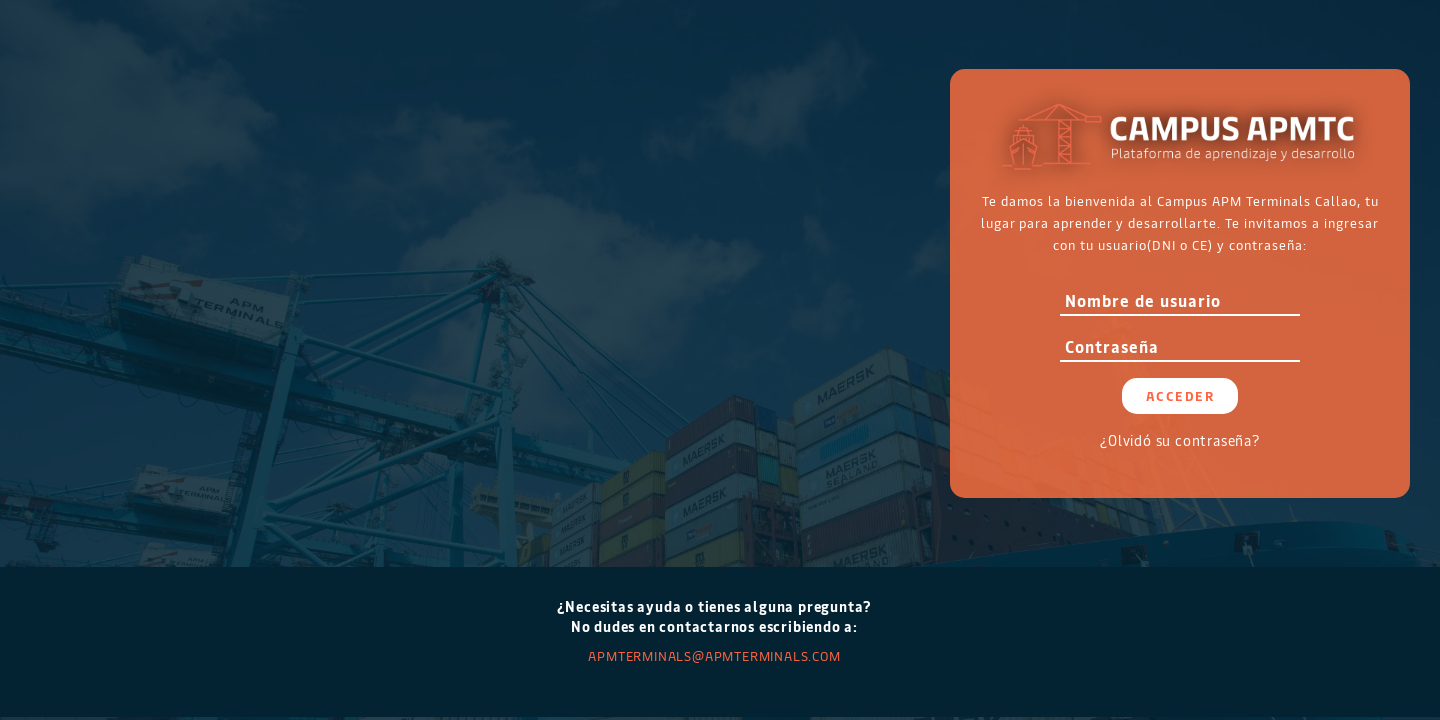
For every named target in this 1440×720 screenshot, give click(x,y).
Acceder (1180, 395)
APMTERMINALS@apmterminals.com (714, 655)
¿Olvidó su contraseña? (1180, 440)
